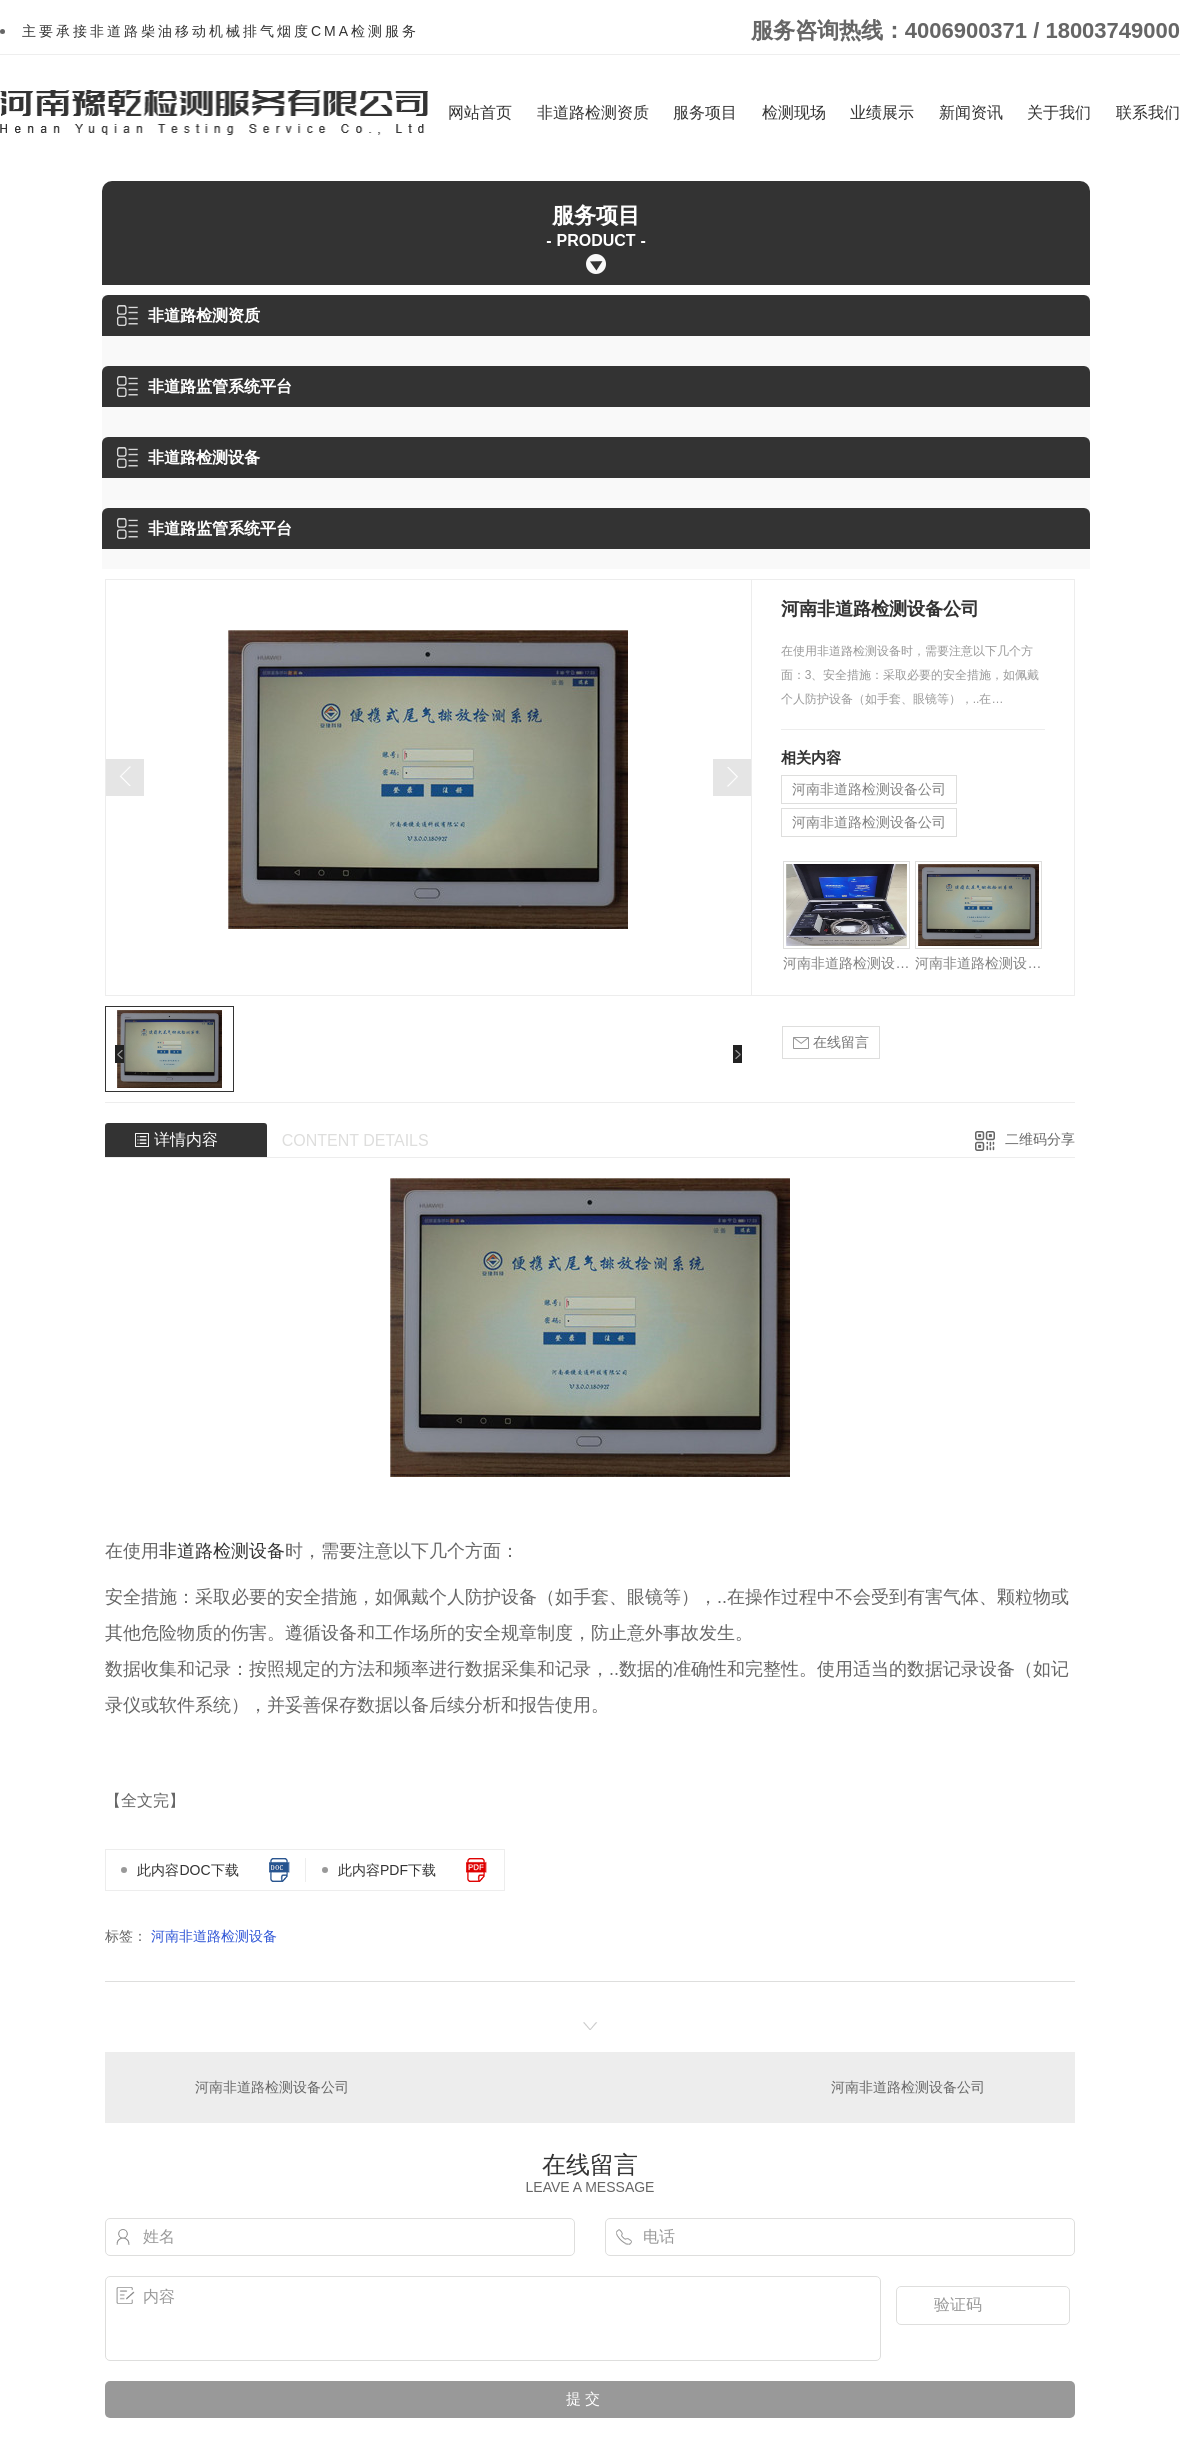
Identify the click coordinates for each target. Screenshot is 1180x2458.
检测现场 (794, 112)
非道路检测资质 (593, 112)
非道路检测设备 (188, 457)
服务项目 (705, 112)
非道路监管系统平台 (204, 386)
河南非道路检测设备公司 (869, 789)
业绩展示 (882, 112)
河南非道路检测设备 (214, 1936)
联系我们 (1148, 112)
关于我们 (1059, 112)
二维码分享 (1040, 1139)
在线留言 (831, 1042)
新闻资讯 (971, 112)
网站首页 (480, 112)
